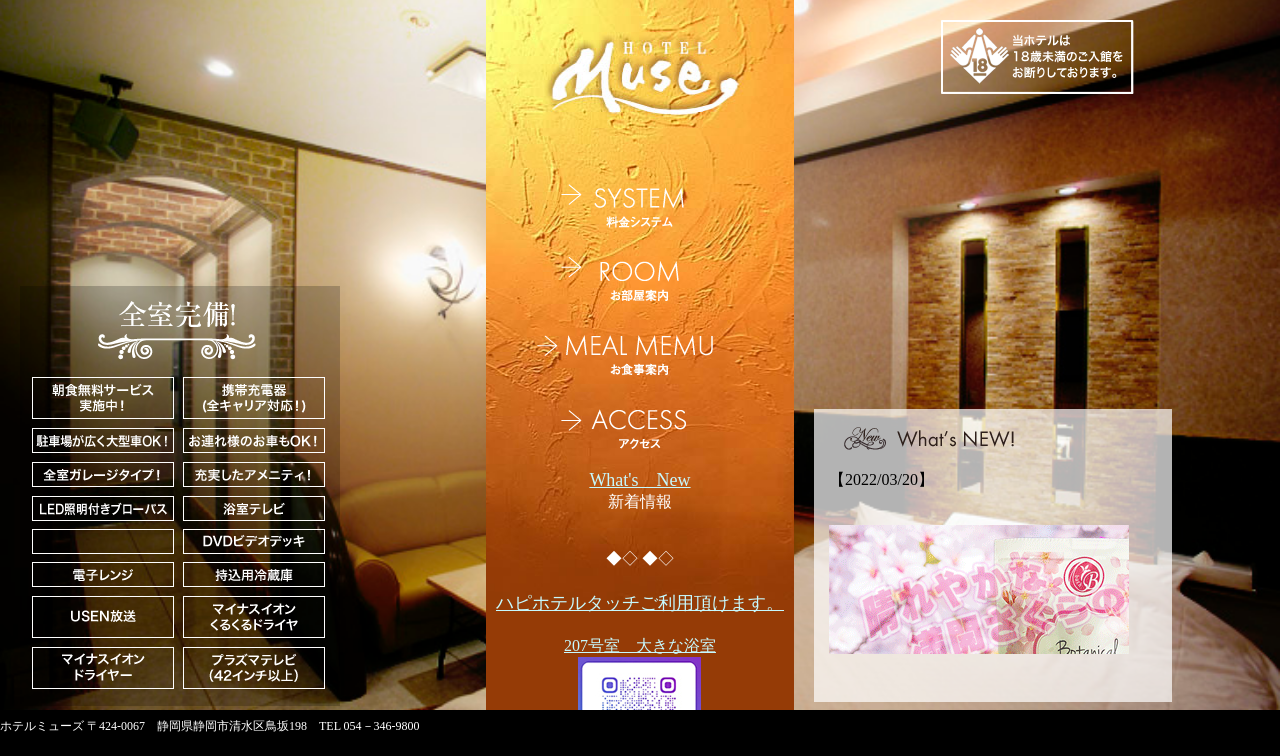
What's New (639, 480)
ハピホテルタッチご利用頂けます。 (640, 603)
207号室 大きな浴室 (640, 645)
